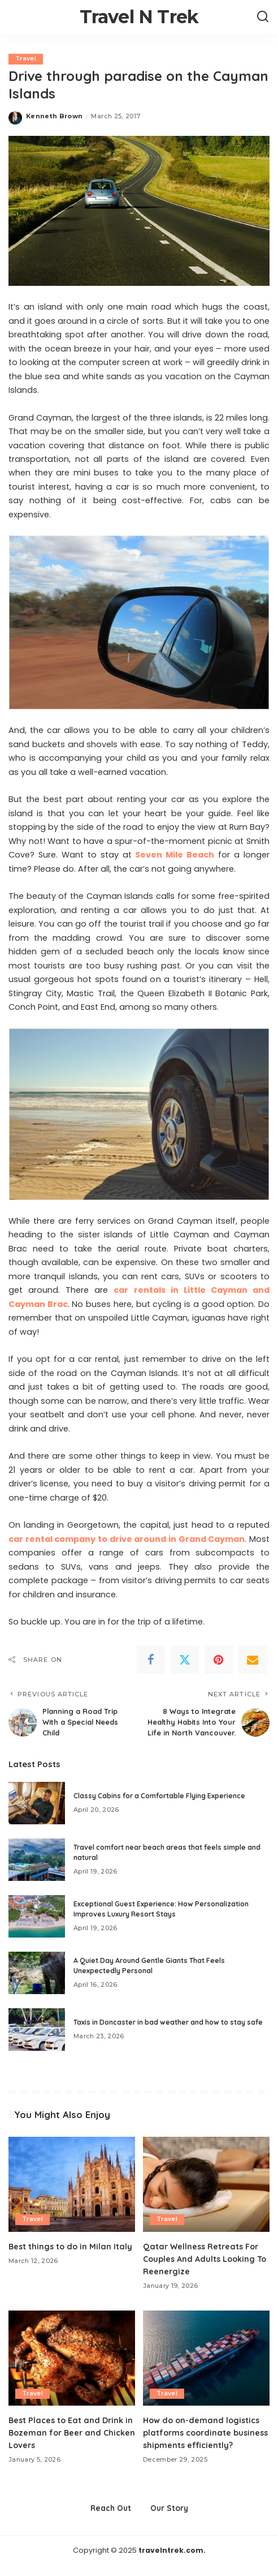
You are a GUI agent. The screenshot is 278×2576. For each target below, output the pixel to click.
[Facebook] (151, 1660)
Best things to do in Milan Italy (71, 2245)
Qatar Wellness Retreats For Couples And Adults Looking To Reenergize (203, 2257)
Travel (26, 59)
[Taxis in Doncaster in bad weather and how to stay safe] (36, 2029)
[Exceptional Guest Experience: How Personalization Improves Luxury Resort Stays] (36, 1916)
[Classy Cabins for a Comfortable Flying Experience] (36, 1802)
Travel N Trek (139, 17)
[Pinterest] (219, 1660)
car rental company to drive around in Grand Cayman (126, 1539)
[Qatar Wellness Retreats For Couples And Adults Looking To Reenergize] (206, 2183)
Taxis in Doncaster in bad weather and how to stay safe (168, 2021)
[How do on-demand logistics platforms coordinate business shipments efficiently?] (206, 2357)
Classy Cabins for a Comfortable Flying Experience (159, 1795)
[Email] (252, 1660)
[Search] (263, 17)
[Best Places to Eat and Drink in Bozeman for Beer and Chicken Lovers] (71, 2357)
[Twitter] (185, 1660)
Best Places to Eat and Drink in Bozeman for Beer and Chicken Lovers (67, 2431)
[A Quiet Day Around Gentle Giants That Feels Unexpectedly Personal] (36, 1972)
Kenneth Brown (54, 117)
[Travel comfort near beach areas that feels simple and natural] (36, 1859)
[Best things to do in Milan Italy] (71, 2183)
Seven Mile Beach (174, 855)
